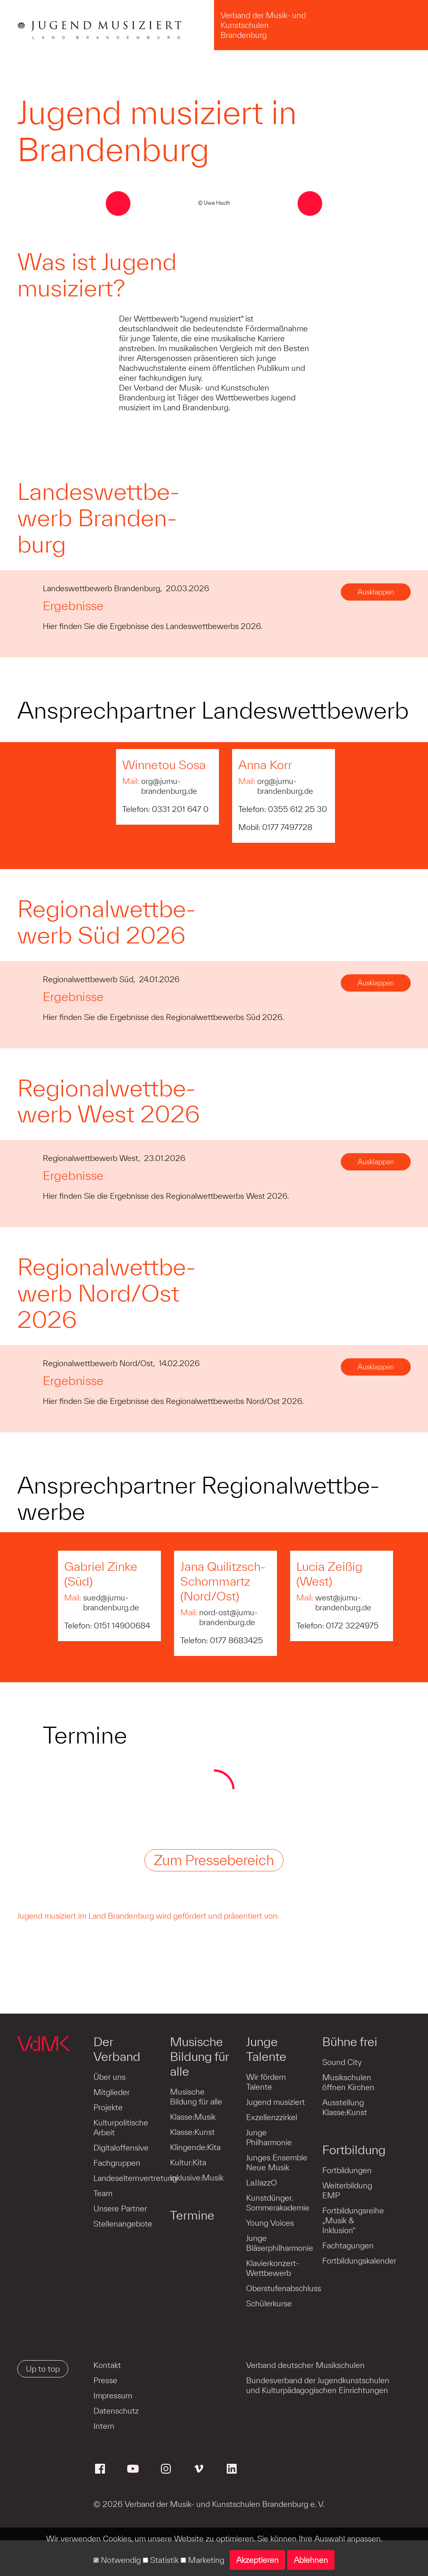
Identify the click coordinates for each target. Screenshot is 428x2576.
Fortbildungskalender (358, 2260)
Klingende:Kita (195, 2147)
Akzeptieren (257, 2559)
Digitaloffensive (121, 2147)
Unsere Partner (120, 2208)
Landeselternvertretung (135, 2178)
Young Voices (269, 2222)
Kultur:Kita (188, 2162)
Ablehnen (311, 2559)
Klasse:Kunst (192, 2132)
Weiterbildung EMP (346, 2190)
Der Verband (116, 2049)
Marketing (202, 2559)
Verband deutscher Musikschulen (305, 2365)
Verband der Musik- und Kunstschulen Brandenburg (263, 25)
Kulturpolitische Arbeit (120, 2127)
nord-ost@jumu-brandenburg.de (228, 1617)
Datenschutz (116, 2410)
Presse (105, 2380)
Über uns (109, 2076)
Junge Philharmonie (268, 2137)
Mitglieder (111, 2092)
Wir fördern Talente (265, 2081)
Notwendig (117, 2559)
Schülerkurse (268, 2303)
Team (102, 2193)
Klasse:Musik (192, 2116)
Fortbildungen (345, 2170)
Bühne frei (348, 2042)
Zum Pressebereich (214, 1860)
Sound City (341, 2062)
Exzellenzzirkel (270, 2117)
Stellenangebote (122, 2223)
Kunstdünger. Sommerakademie (277, 2202)
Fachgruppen (116, 2162)
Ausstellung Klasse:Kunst (343, 2107)
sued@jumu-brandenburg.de (111, 1602)
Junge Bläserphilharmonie (278, 2243)
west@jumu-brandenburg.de (343, 1602)
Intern (103, 2425)
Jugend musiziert (274, 2102)
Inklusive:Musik (196, 2177)
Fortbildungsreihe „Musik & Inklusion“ (352, 2220)
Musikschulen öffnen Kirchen (347, 2082)
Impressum (112, 2395)
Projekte (108, 2107)
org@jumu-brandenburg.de (169, 786)
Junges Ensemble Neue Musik (276, 2162)
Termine (192, 2215)
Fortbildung (352, 2150)
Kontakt (107, 2365)
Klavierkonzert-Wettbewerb (271, 2268)
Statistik (161, 2559)
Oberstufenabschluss (282, 2288)
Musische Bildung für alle (199, 2056)
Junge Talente (265, 2049)
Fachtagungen (346, 2245)
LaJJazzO (260, 2182)
